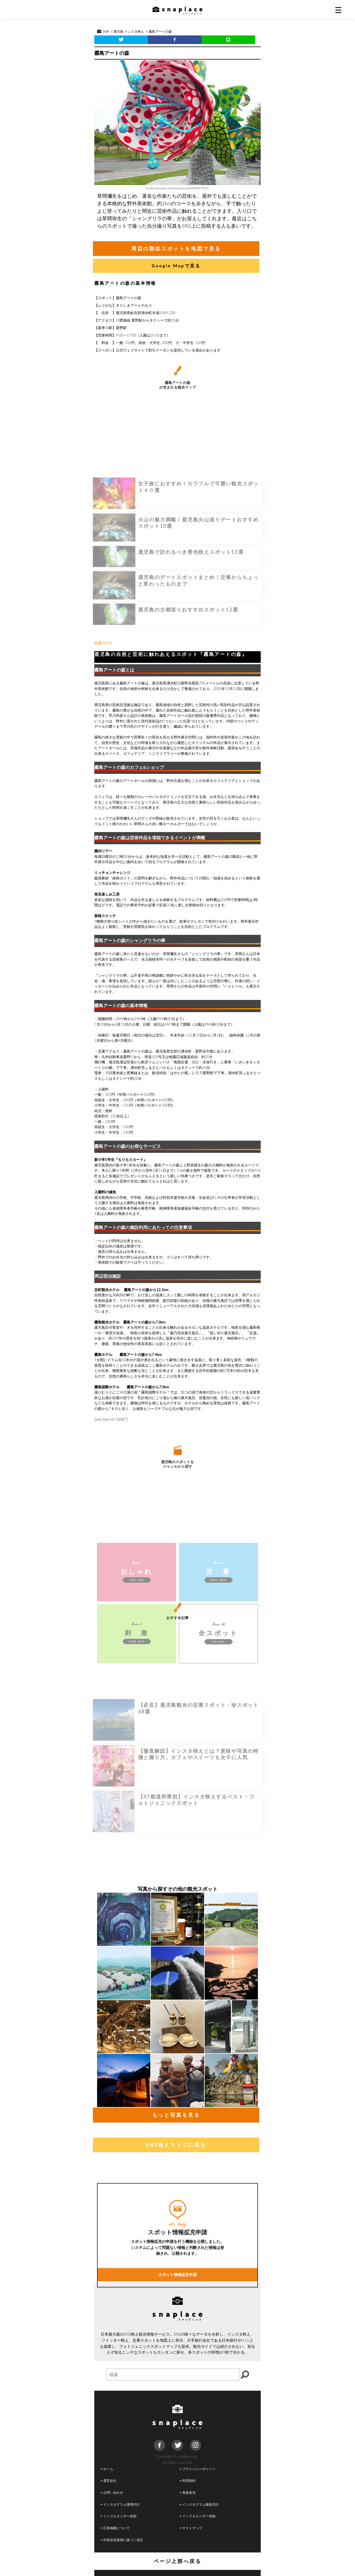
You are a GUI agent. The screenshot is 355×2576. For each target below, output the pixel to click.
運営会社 (108, 2480)
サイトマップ (191, 2528)
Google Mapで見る (176, 265)
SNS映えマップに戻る (176, 2145)
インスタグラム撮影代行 (199, 2504)
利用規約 (188, 2480)
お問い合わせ (112, 2492)
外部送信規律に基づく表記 (122, 2540)
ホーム (107, 2469)
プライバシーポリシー (197, 2469)
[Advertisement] (177, 594)
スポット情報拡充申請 (177, 2344)
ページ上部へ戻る (178, 2561)
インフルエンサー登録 (197, 2516)
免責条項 (188, 2492)
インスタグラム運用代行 (120, 2504)
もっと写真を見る (176, 2115)
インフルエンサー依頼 (118, 2516)
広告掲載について (115, 2528)
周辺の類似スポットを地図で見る (176, 248)
